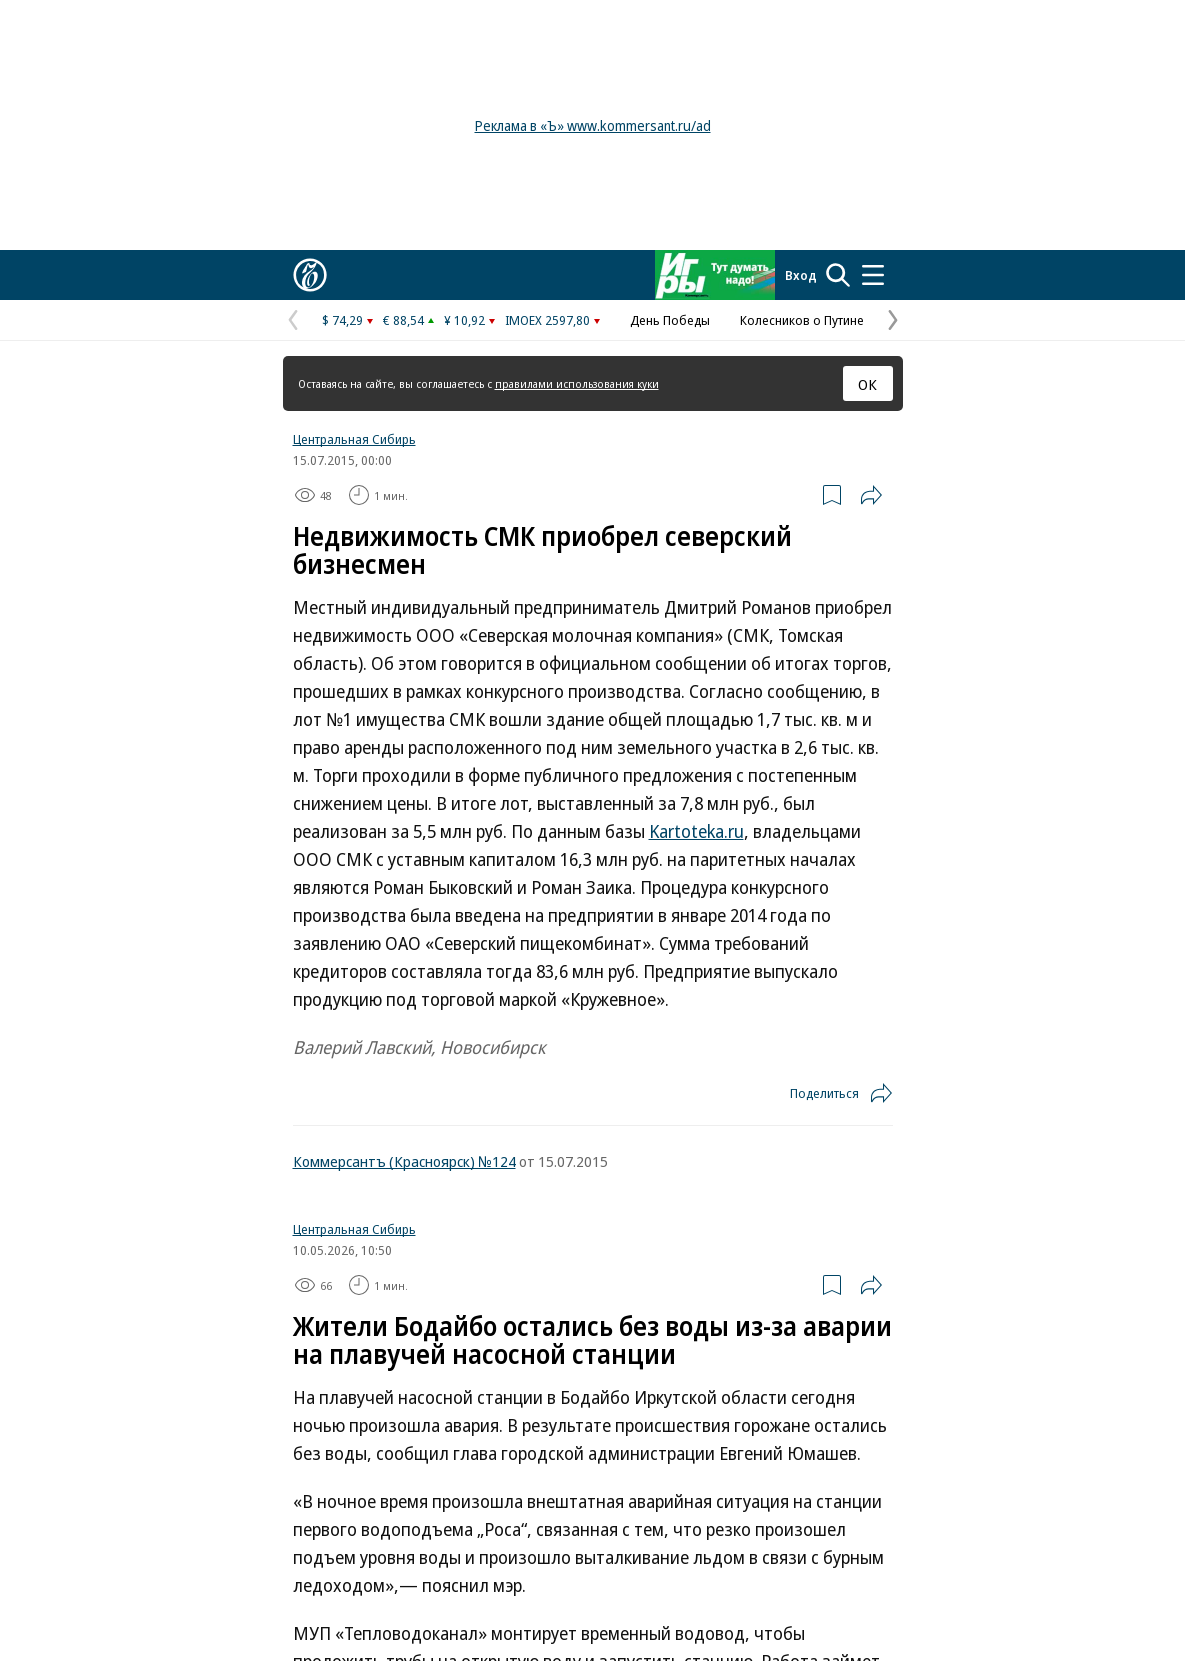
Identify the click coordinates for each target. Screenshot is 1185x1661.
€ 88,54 (403, 320)
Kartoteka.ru (696, 831)
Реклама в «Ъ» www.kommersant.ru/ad (593, 125)
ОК (867, 384)
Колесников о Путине (802, 320)
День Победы (670, 320)
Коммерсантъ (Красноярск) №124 (404, 1161)
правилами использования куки (577, 383)
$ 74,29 (342, 320)
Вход (801, 275)
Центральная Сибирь (354, 439)
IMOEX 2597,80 (547, 320)
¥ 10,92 (464, 320)
